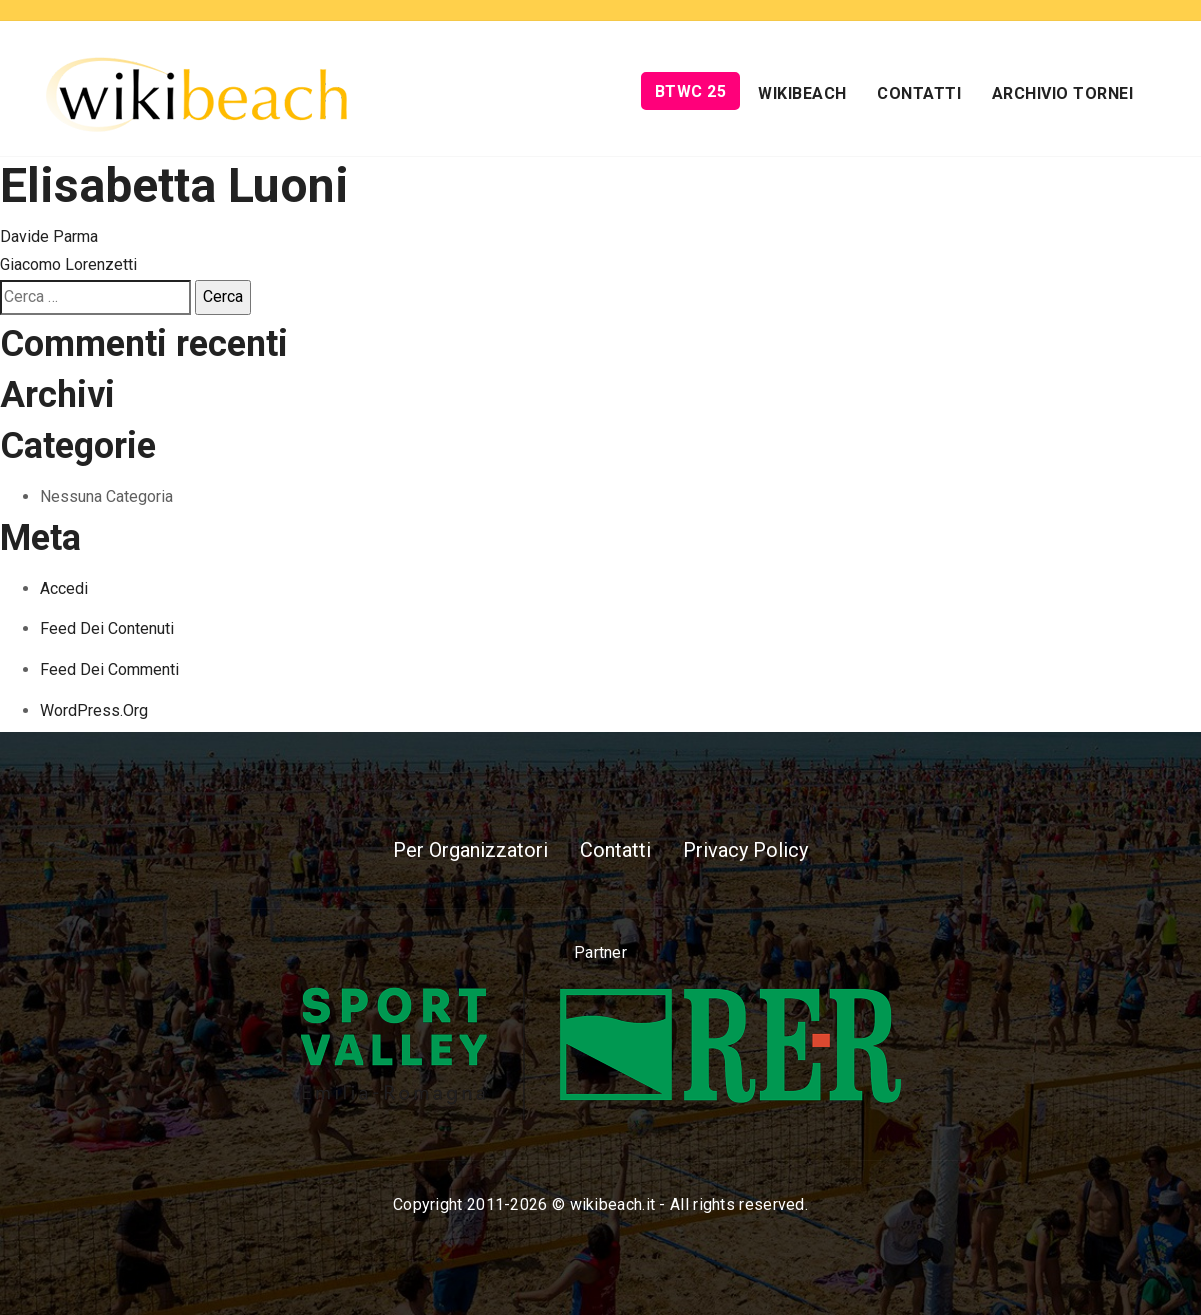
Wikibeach (802, 93)
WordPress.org (94, 710)
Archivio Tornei (1063, 93)
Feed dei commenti (109, 669)
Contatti (919, 93)
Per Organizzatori (470, 850)
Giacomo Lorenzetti (68, 264)
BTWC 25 (691, 91)
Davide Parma (49, 236)
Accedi (64, 588)
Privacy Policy (745, 850)
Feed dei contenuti (107, 628)
